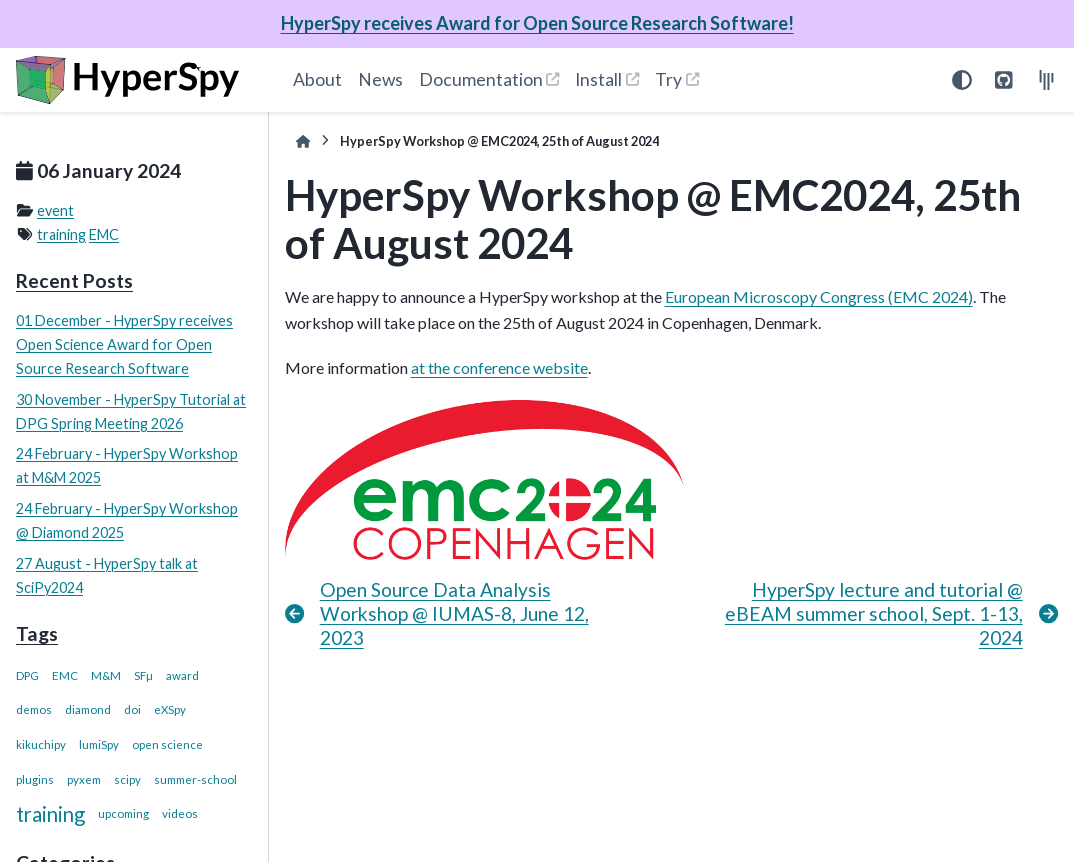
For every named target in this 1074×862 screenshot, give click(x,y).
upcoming (123, 813)
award (182, 675)
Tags (37, 633)
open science (167, 744)
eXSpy (170, 709)
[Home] (303, 141)
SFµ (143, 675)
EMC (104, 234)
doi (132, 709)
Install (598, 79)
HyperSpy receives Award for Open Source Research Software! (537, 23)
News (380, 79)
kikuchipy (41, 744)
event (55, 210)
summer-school (195, 779)
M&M (106, 675)
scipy (127, 779)
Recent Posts (74, 280)
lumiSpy (99, 744)
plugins (35, 779)
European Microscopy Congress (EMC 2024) (819, 296)
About (317, 79)
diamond (88, 709)
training (61, 234)
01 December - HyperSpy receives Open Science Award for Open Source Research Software (124, 344)
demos (34, 709)
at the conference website (499, 367)
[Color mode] (962, 80)
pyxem (84, 779)
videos (180, 813)
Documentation (481, 79)
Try (668, 79)
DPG (27, 675)
